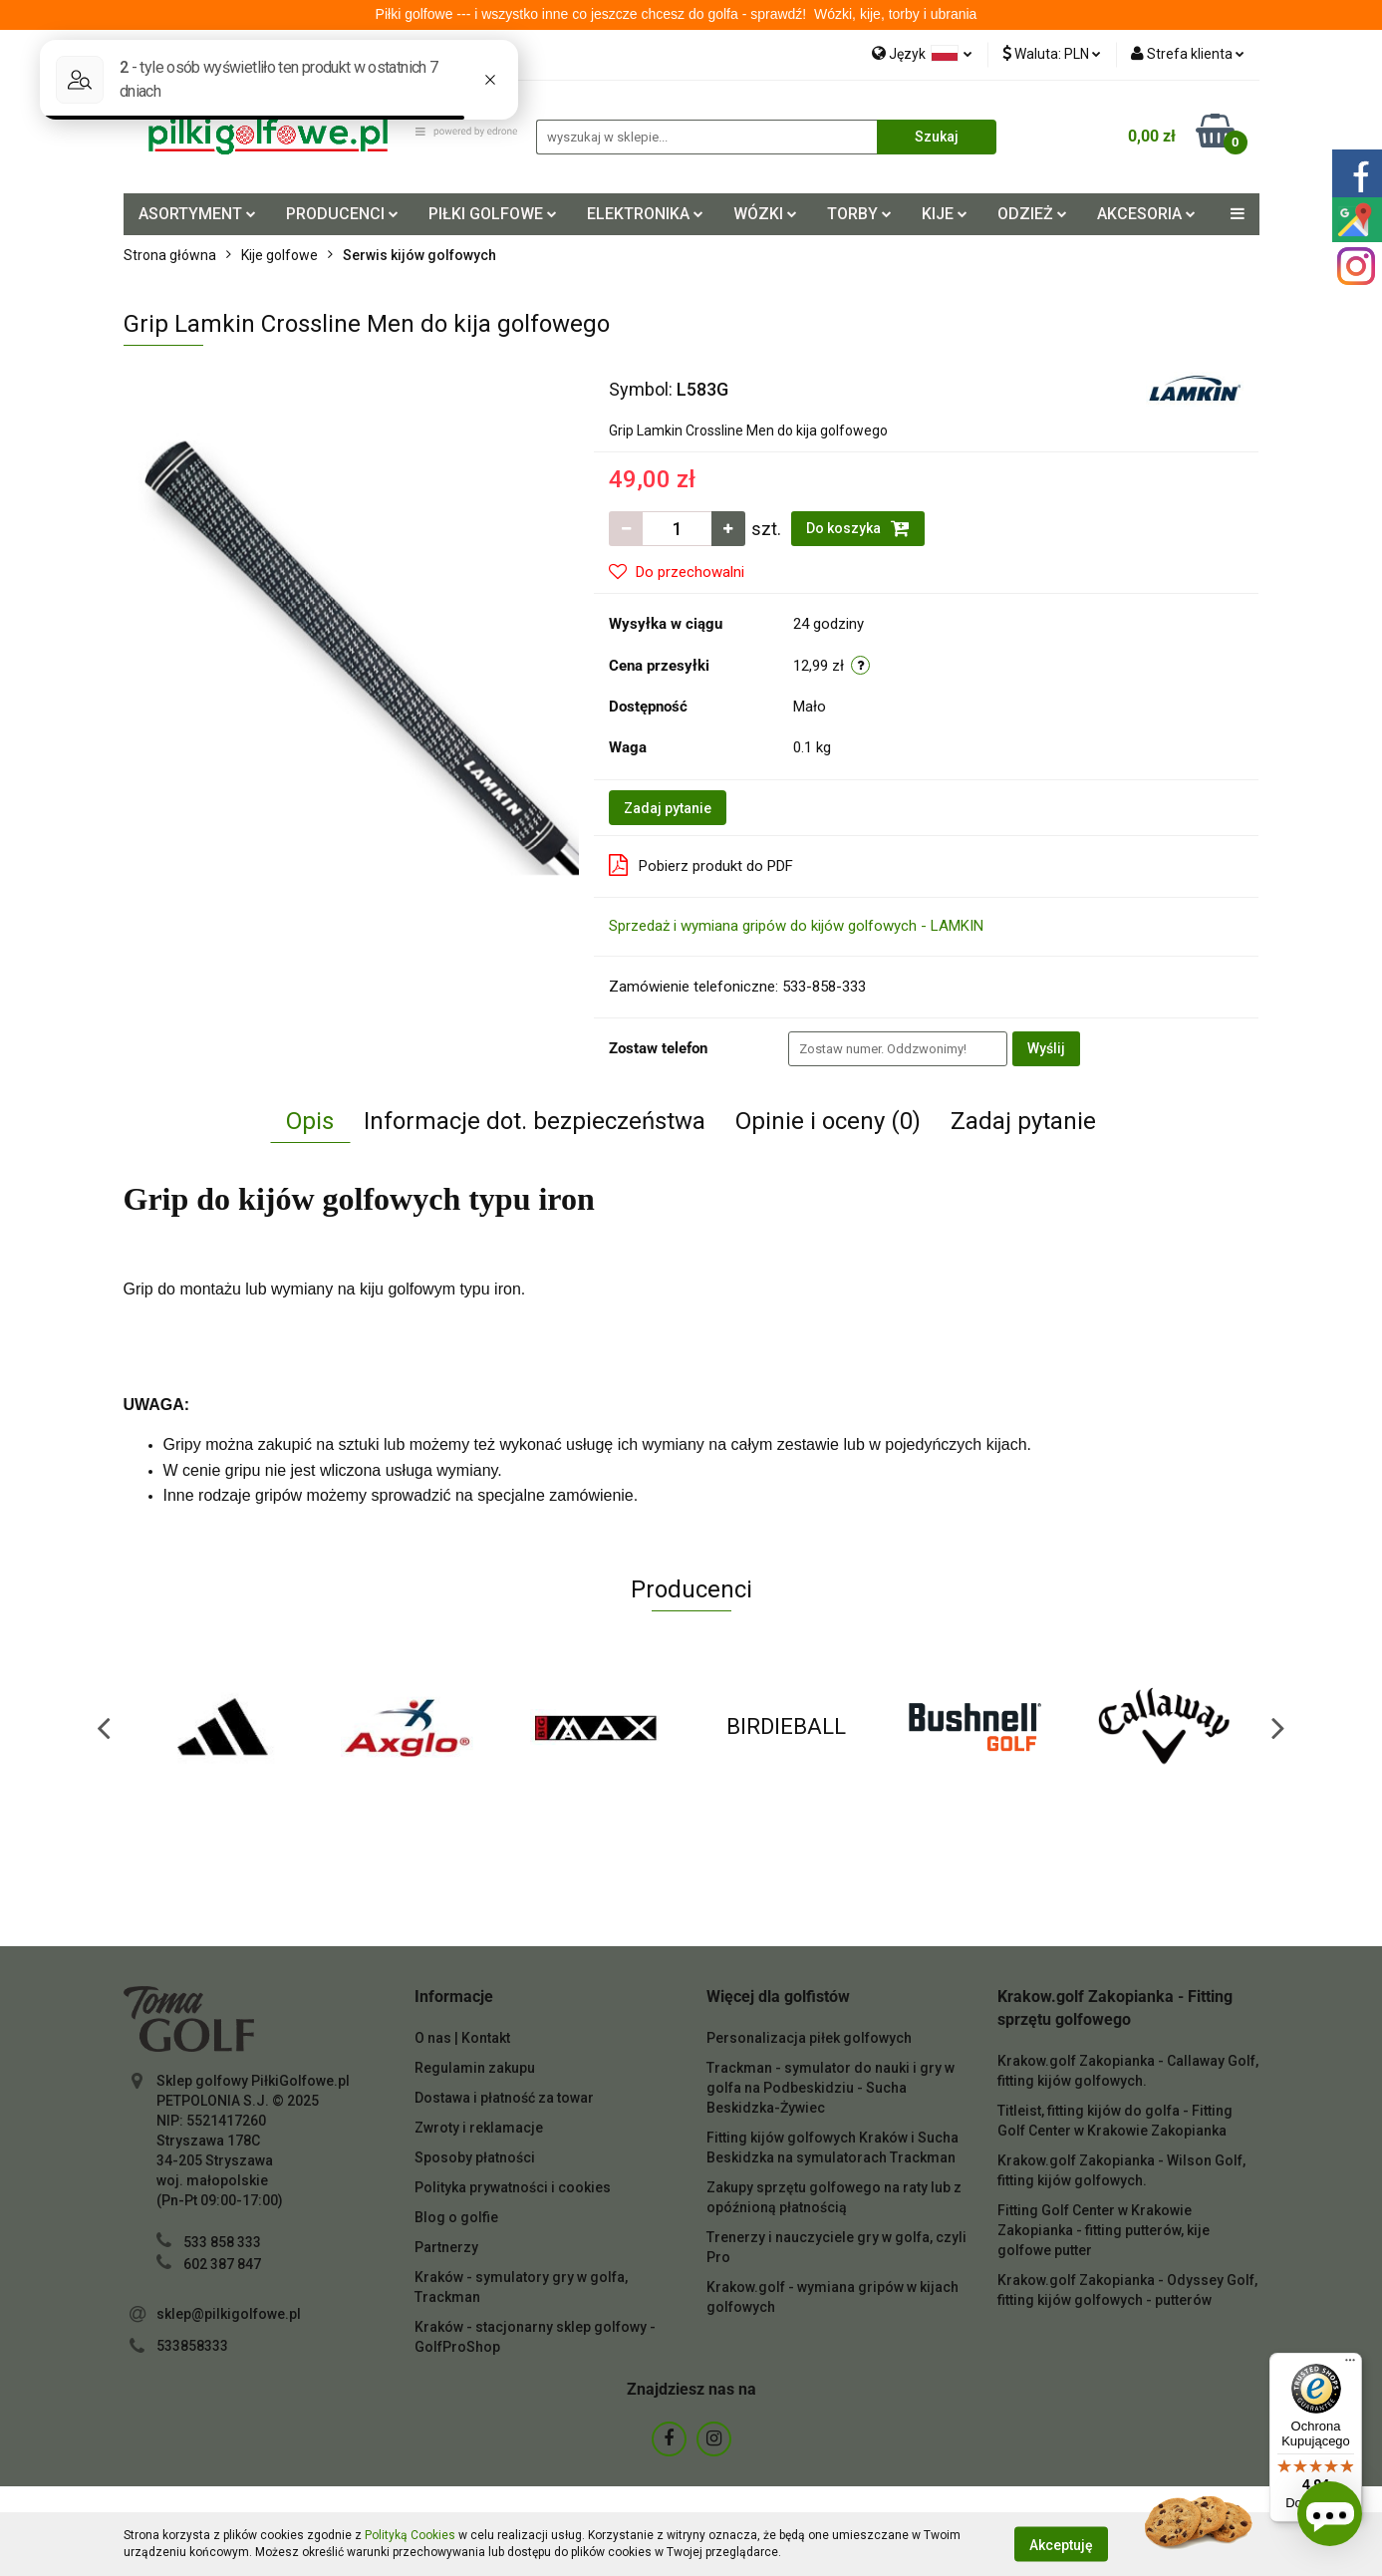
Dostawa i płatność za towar (504, 2098)
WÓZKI (765, 213)
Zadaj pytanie (667, 808)
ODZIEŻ (1032, 213)
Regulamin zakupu (475, 2068)
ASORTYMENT (197, 213)
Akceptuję (1061, 2544)
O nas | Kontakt (462, 2038)
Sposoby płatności (475, 2157)
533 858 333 (222, 2242)
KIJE (944, 213)
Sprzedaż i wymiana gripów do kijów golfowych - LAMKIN (796, 926)
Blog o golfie (456, 2217)
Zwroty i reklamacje (479, 2128)
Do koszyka (858, 528)
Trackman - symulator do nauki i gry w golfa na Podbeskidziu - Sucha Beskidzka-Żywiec (830, 2088)
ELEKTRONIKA (645, 213)
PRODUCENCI (342, 213)
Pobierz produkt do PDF (701, 865)
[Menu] (1350, 2365)
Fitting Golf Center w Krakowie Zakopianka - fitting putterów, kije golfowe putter (1103, 2230)
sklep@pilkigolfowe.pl (228, 2314)
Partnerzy (446, 2247)
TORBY (859, 213)
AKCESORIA (1146, 213)
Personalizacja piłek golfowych (809, 2038)
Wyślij (1046, 1048)
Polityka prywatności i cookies (513, 2187)
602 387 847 (222, 2264)
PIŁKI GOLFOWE (492, 213)
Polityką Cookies (410, 2535)
